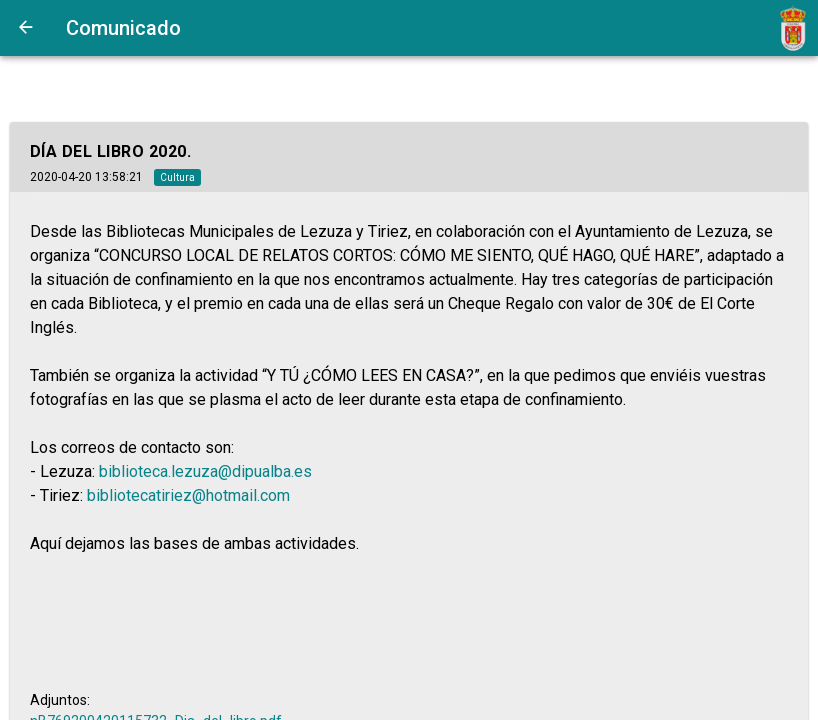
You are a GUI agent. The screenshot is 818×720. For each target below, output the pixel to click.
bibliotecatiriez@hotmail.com (188, 495)
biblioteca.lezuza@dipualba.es (205, 471)
